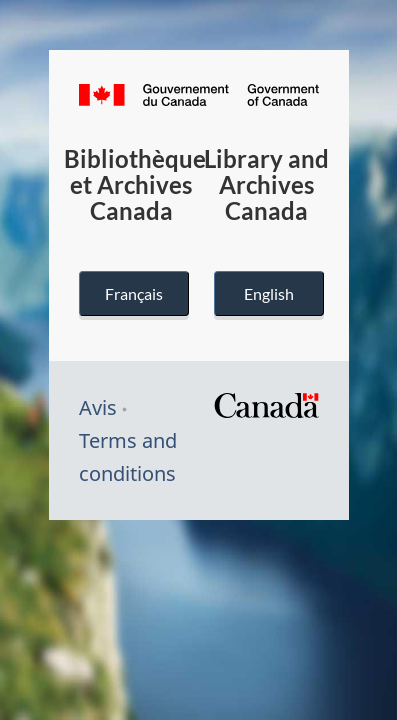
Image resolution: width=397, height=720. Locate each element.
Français (133, 293)
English (268, 293)
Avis (98, 407)
